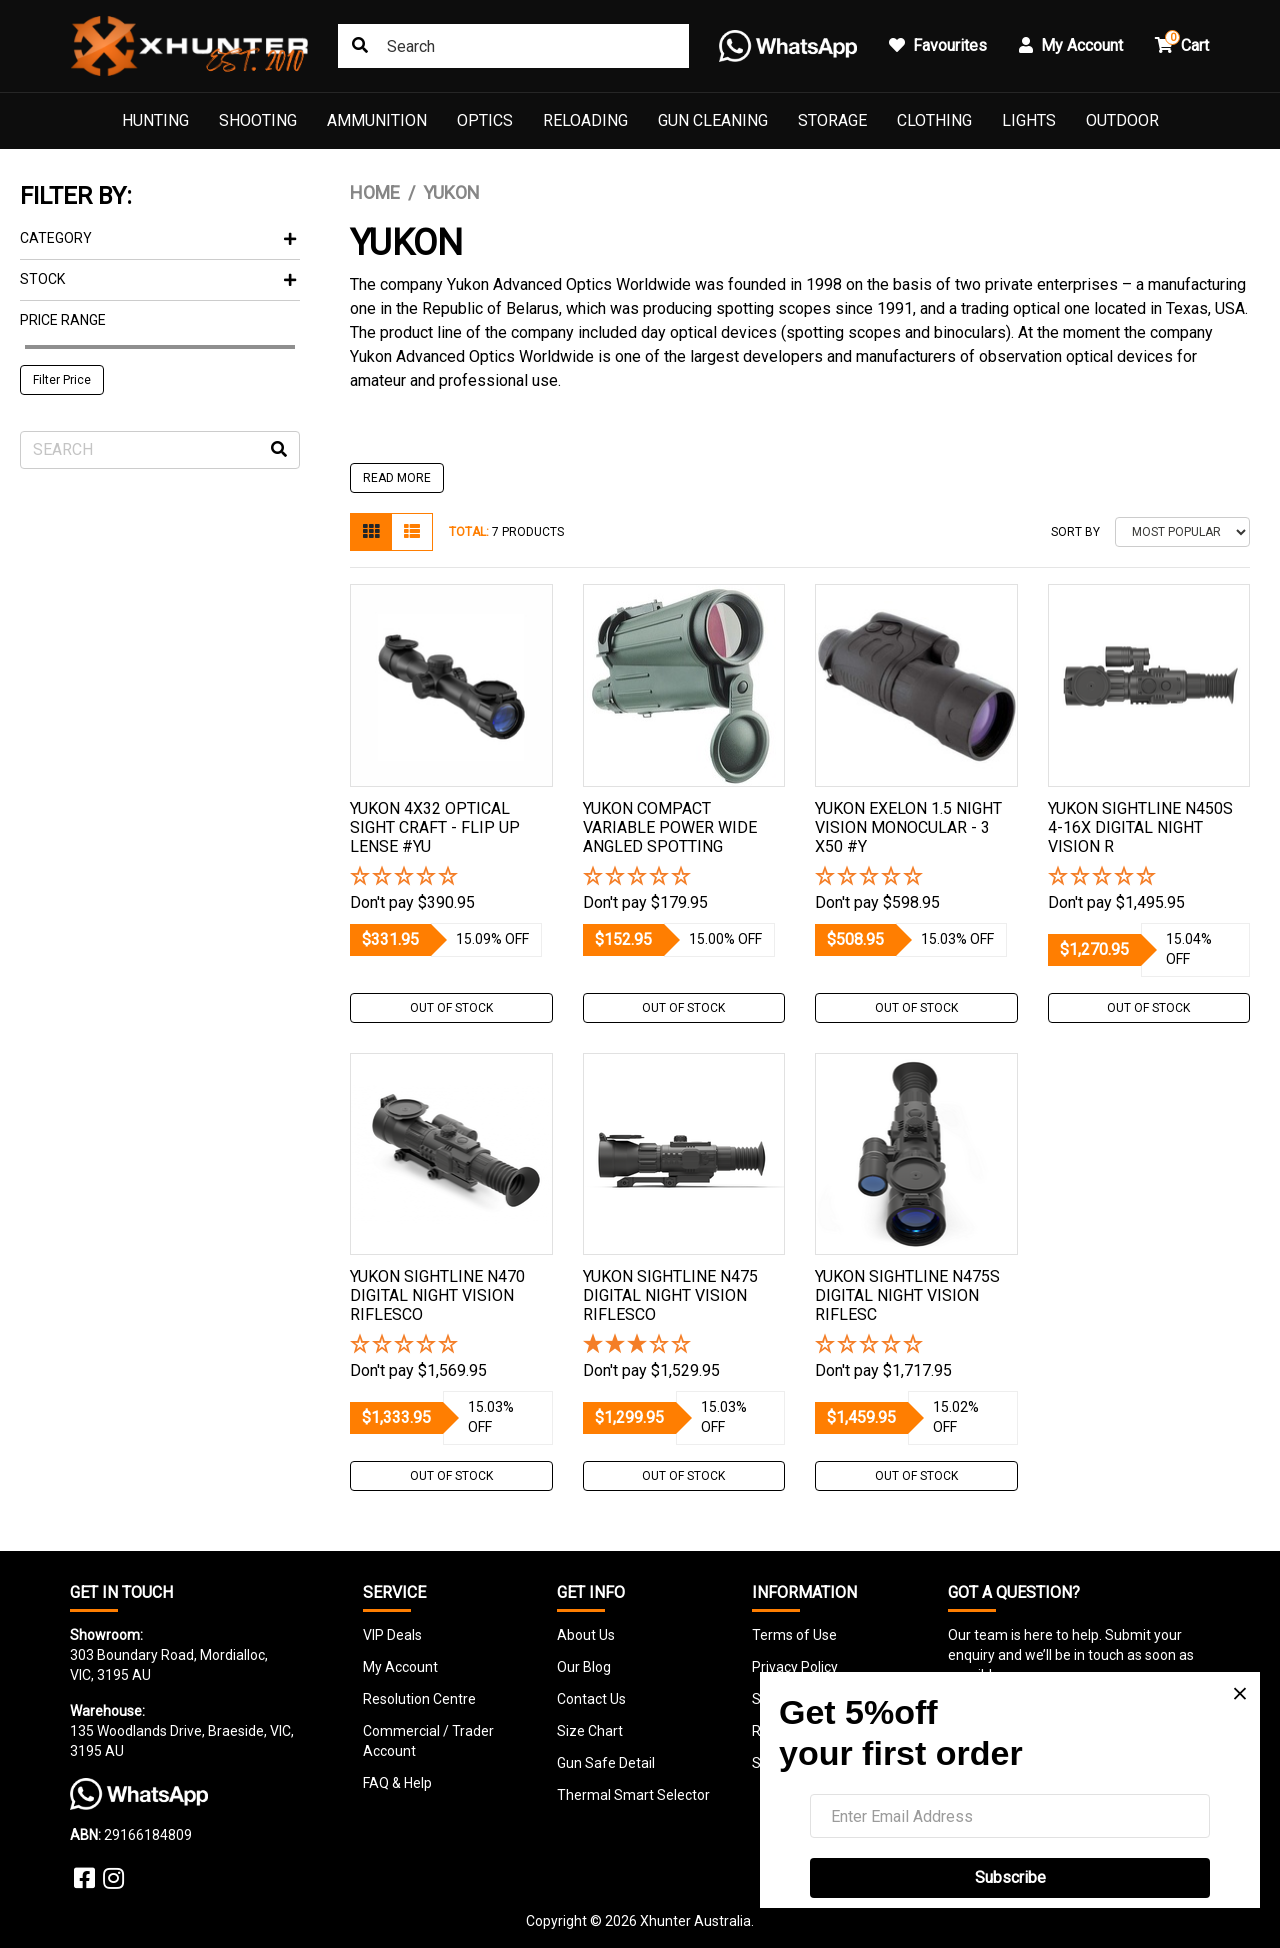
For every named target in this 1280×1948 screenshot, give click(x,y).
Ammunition (377, 120)
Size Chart (590, 1731)
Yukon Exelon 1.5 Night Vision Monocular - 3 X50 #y (908, 827)
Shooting (258, 120)
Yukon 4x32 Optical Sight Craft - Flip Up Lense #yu (435, 827)
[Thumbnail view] (371, 532)
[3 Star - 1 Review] (684, 1345)
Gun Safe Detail (606, 1763)
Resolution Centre (419, 1699)
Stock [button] (158, 279)
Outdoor (1122, 120)
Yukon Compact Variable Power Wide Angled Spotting (670, 827)
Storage (832, 120)
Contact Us (591, 1699)
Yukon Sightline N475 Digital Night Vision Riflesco (670, 1295)
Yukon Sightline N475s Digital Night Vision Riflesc (907, 1295)
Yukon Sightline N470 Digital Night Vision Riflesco (437, 1295)
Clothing (934, 120)
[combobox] (513, 46)
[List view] (412, 532)
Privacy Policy (795, 1667)
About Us (586, 1635)
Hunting (155, 120)
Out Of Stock (451, 1008)
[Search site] (360, 46)
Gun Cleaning (713, 120)
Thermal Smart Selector (633, 1795)
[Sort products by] (1182, 532)
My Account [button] (1071, 45)
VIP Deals (392, 1635)
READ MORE (397, 478)
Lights (1029, 120)
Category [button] (158, 238)
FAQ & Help (397, 1783)
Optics (485, 120)
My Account (400, 1667)
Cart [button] (1182, 42)
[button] (451, 877)
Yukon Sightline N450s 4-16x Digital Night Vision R (1140, 827)
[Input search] (160, 450)
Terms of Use (794, 1635)
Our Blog (584, 1667)
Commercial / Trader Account (428, 1741)
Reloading (585, 120)
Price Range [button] (63, 320)
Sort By (1075, 532)
